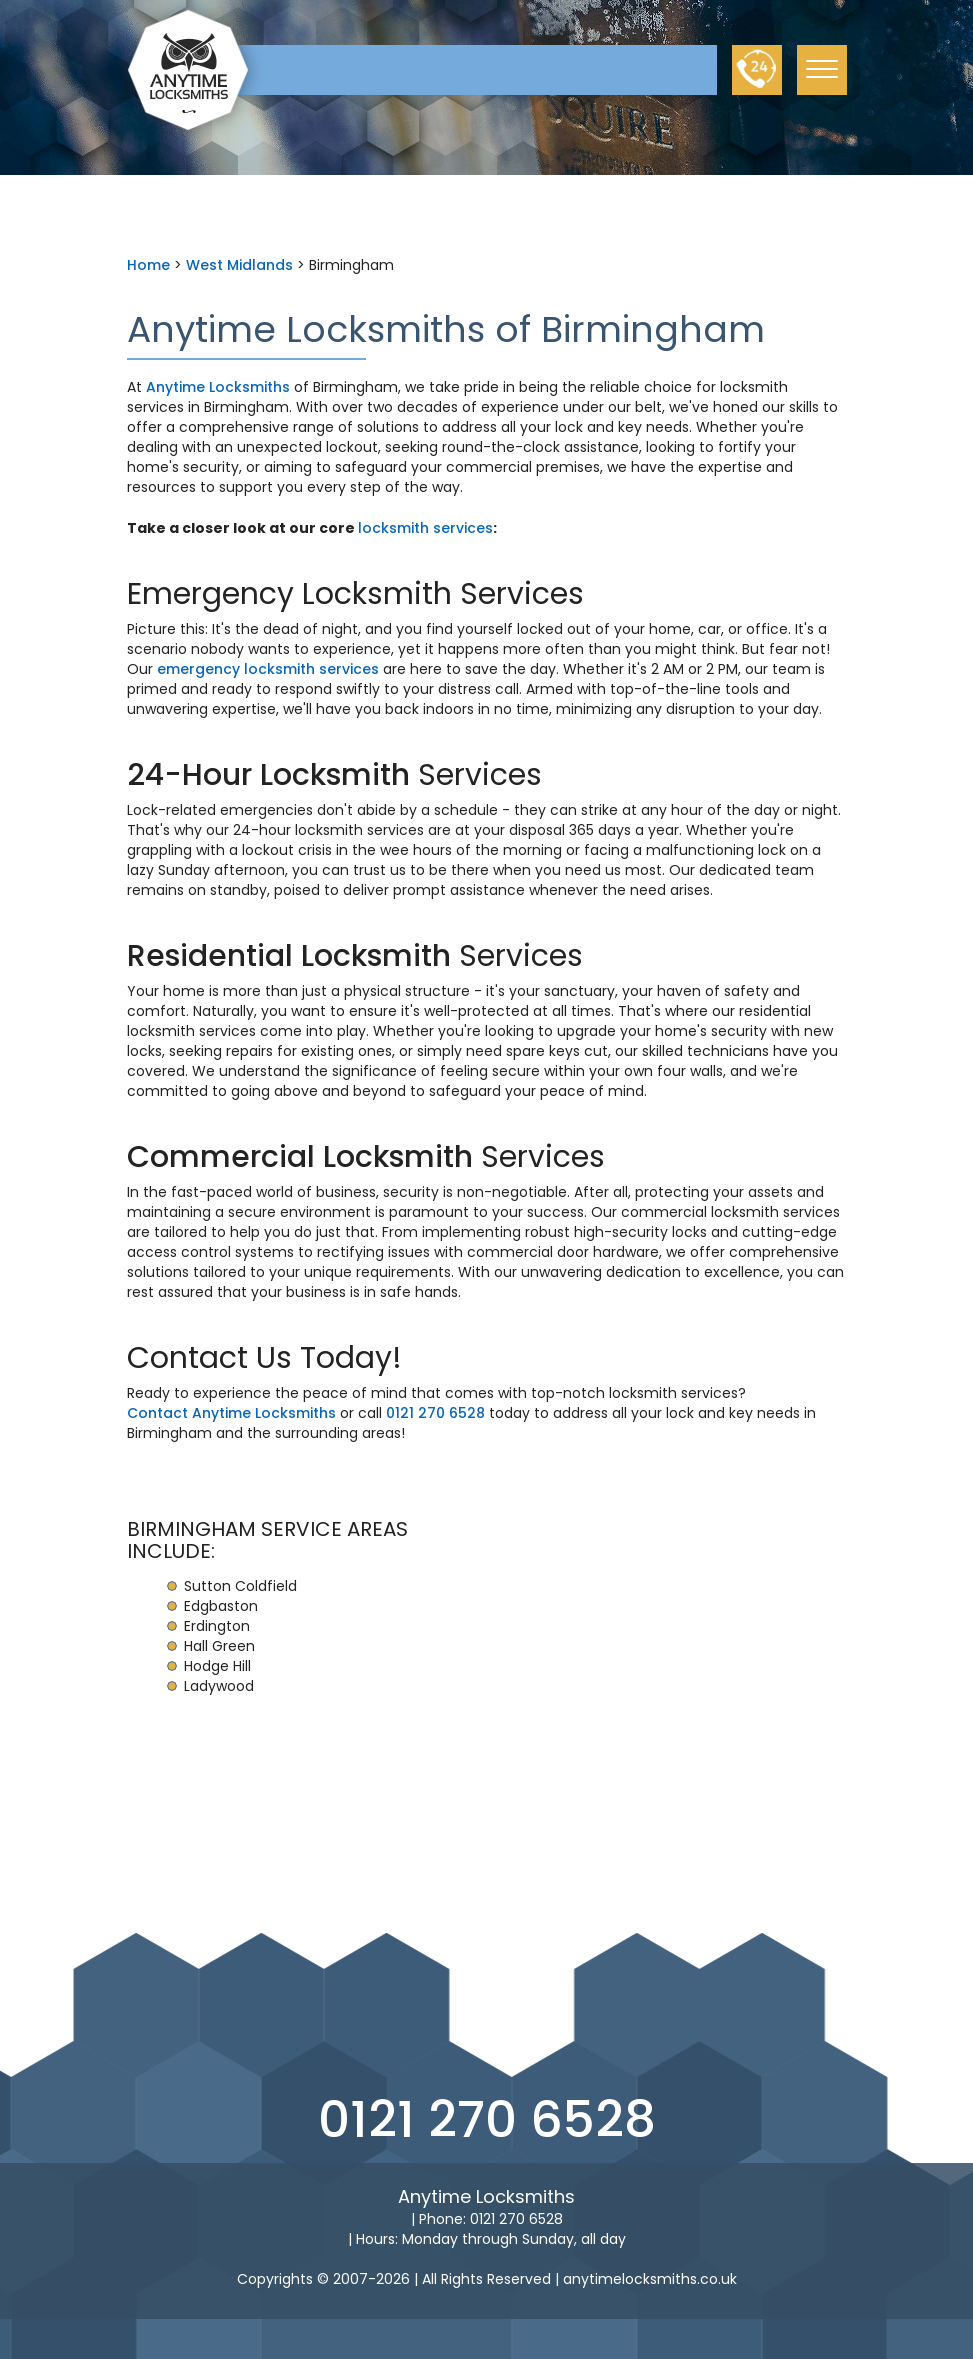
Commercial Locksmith (300, 1157)
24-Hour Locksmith (268, 775)
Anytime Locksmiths (218, 387)
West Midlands (239, 265)
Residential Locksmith (289, 956)
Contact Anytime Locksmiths (231, 1413)
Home (148, 265)
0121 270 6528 (435, 1413)
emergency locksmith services (268, 669)
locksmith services (425, 528)
